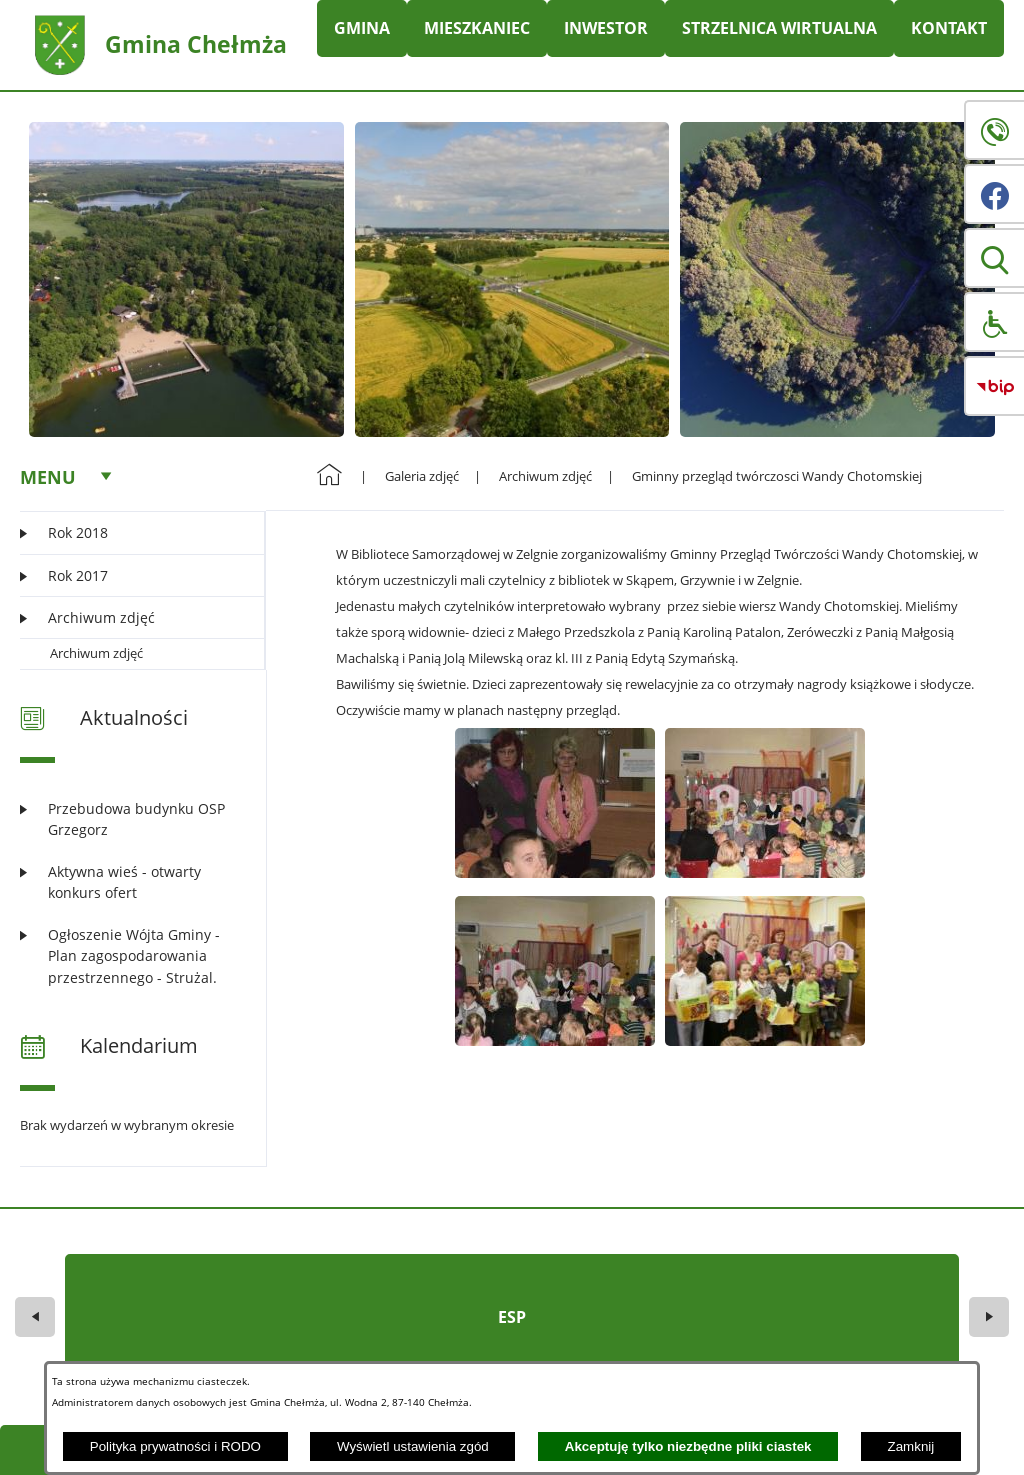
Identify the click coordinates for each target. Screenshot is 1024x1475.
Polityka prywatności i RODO (175, 1446)
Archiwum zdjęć (96, 653)
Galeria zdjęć (422, 476)
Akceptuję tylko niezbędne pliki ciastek (688, 1446)
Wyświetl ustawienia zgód (413, 1446)
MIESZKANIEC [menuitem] (477, 28)
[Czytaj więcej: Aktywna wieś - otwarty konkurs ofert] (130, 882)
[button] (994, 258)
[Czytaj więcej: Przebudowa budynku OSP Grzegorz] (130, 819)
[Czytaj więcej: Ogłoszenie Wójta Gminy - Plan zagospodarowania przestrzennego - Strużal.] (130, 956)
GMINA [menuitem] (362, 28)
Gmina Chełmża (196, 44)
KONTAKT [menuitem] (949, 28)
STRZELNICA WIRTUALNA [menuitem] (779, 28)
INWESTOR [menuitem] (606, 28)
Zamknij (911, 1446)
